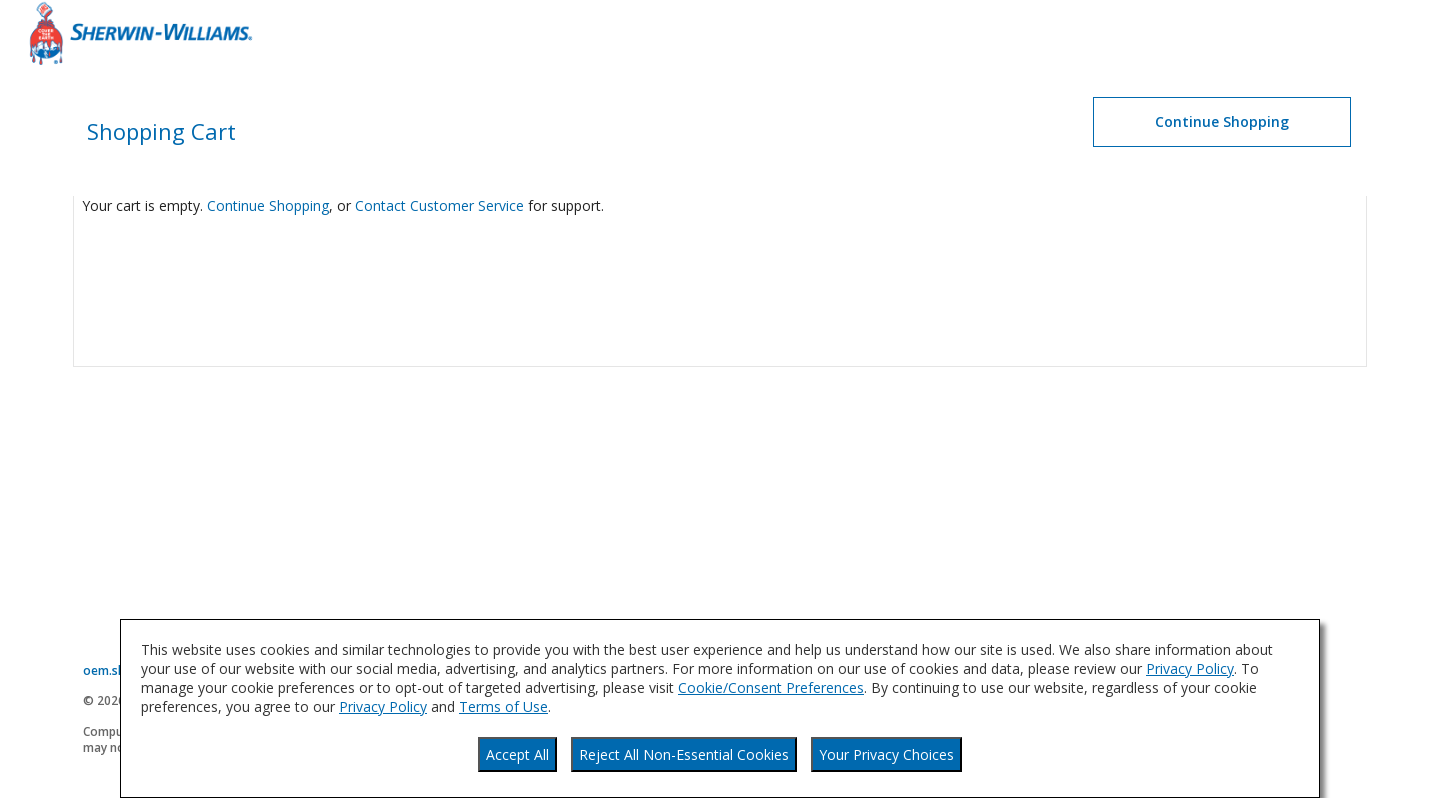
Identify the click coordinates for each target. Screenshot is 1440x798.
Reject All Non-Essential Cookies (684, 754)
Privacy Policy (1190, 668)
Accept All (517, 754)
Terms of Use (503, 706)
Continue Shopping (268, 205)
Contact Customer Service (439, 205)
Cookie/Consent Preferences (771, 687)
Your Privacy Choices (886, 754)
